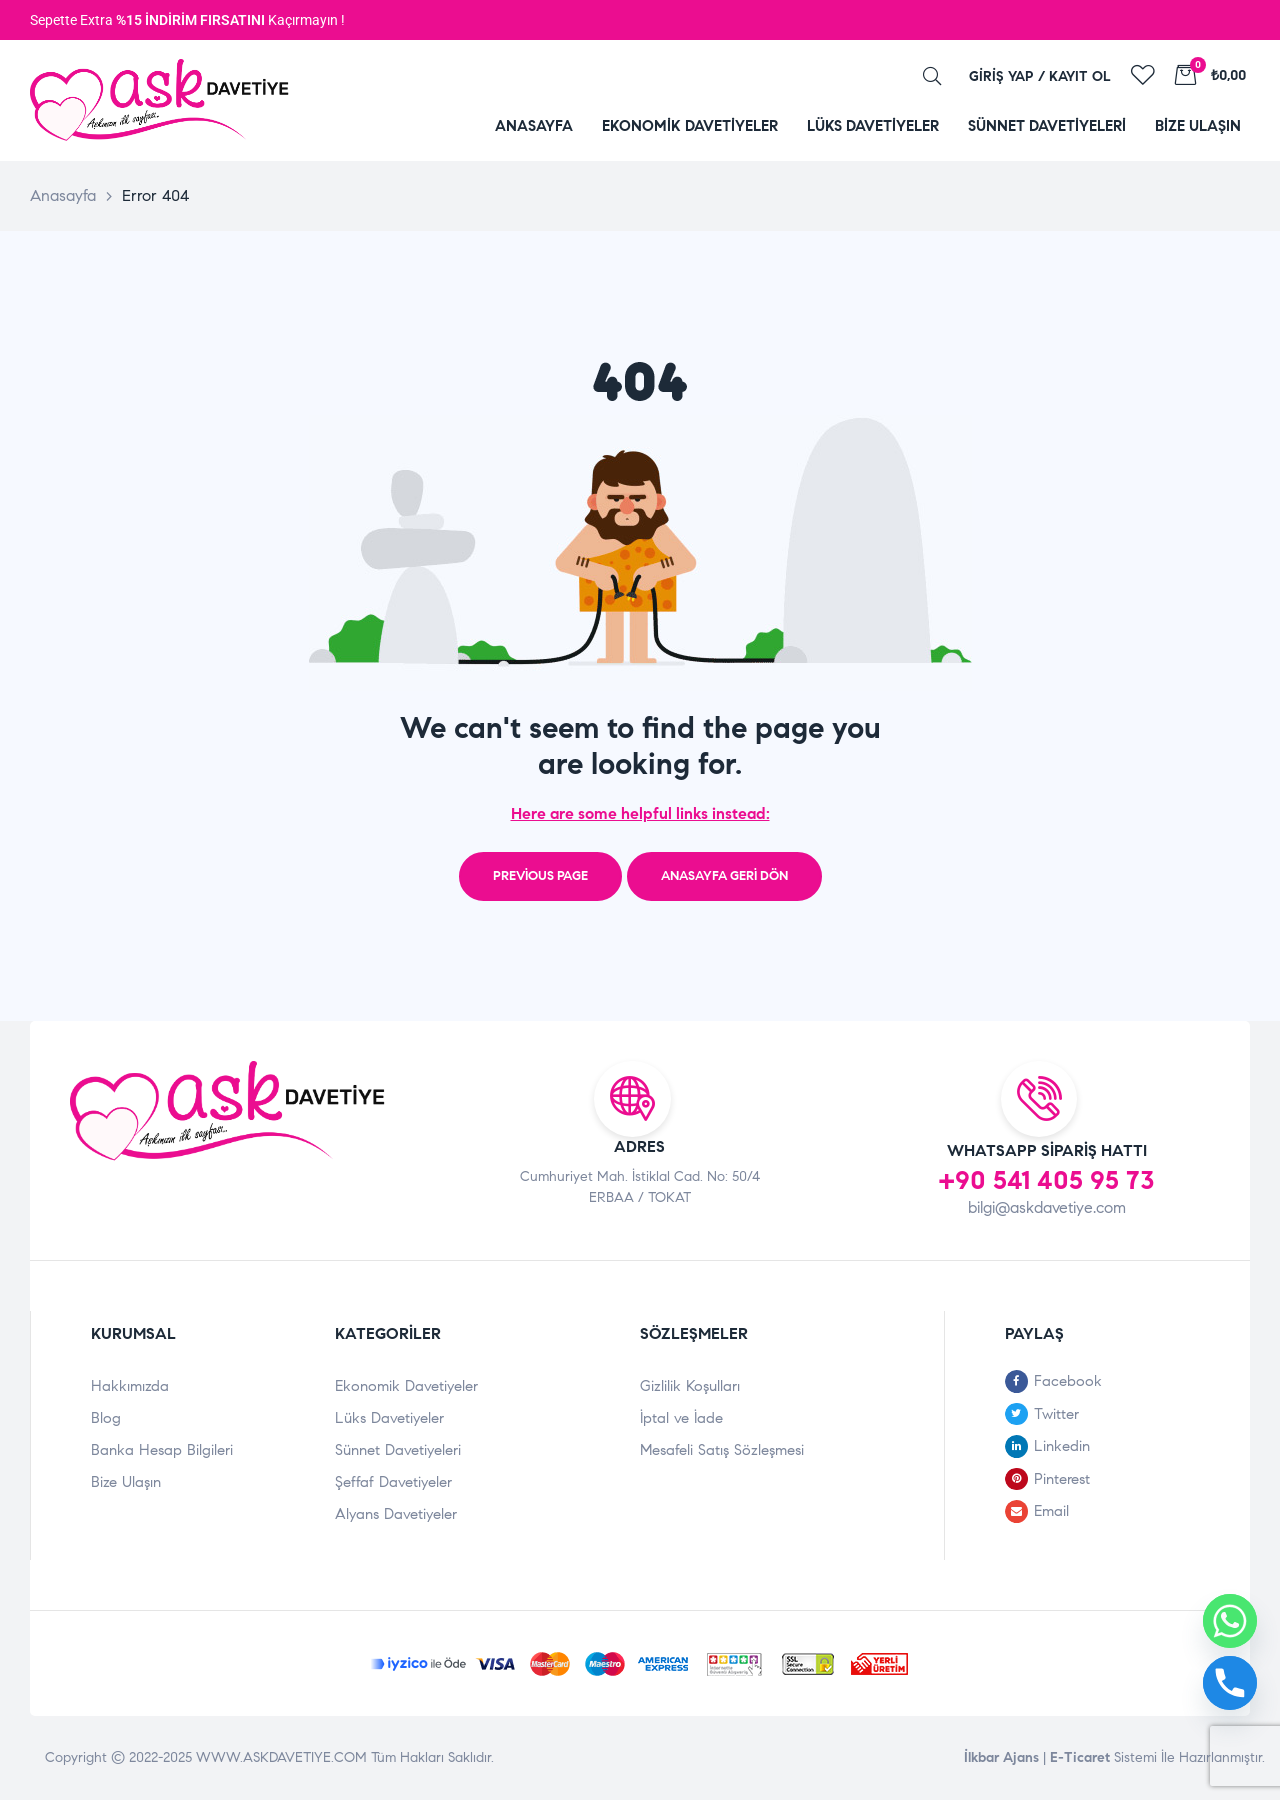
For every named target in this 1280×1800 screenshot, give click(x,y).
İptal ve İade (681, 1418)
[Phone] (1230, 1683)
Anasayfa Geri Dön (724, 876)
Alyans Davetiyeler (396, 1514)
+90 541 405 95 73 (1046, 1180)
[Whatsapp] (1230, 1621)
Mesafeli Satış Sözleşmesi (722, 1450)
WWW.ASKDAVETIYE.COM (283, 1757)
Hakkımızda (130, 1386)
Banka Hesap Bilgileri (162, 1450)
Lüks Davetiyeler (389, 1418)
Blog (106, 1418)
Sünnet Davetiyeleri (398, 1450)
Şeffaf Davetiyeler (393, 1482)
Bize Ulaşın (126, 1482)
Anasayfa (63, 195)
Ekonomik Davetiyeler (406, 1386)
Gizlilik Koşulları (690, 1386)
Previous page (540, 876)
